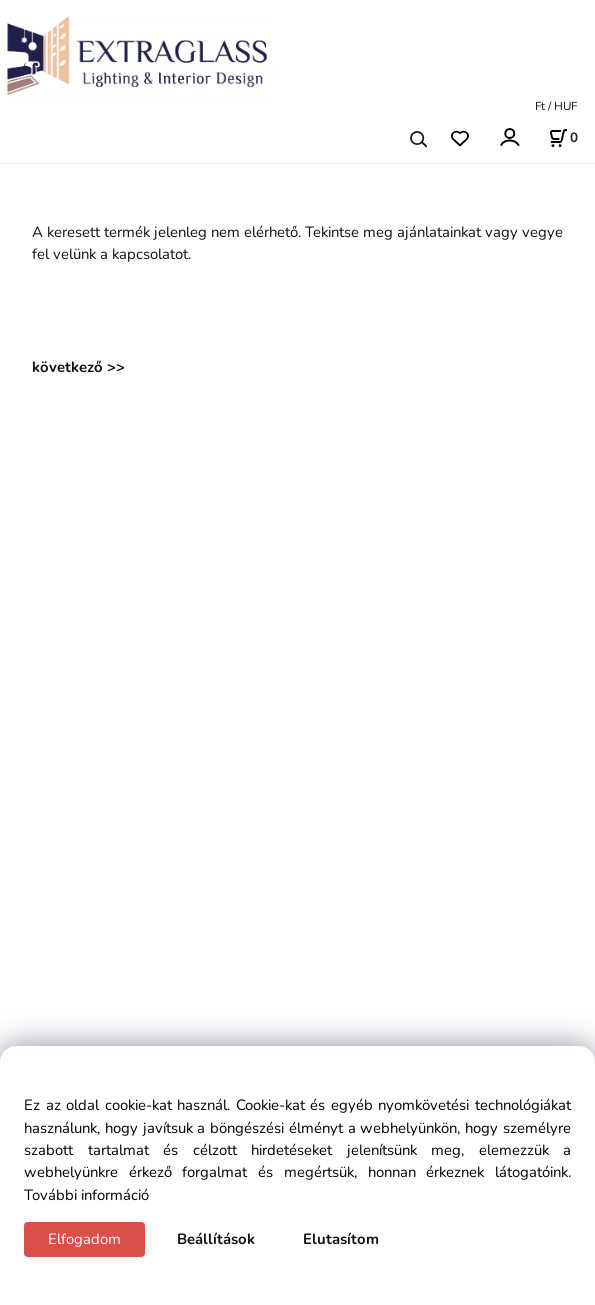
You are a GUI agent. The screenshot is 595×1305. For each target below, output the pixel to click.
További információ (86, 1195)
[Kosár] (563, 138)
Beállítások (216, 1239)
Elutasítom (341, 1239)
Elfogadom (84, 1239)
